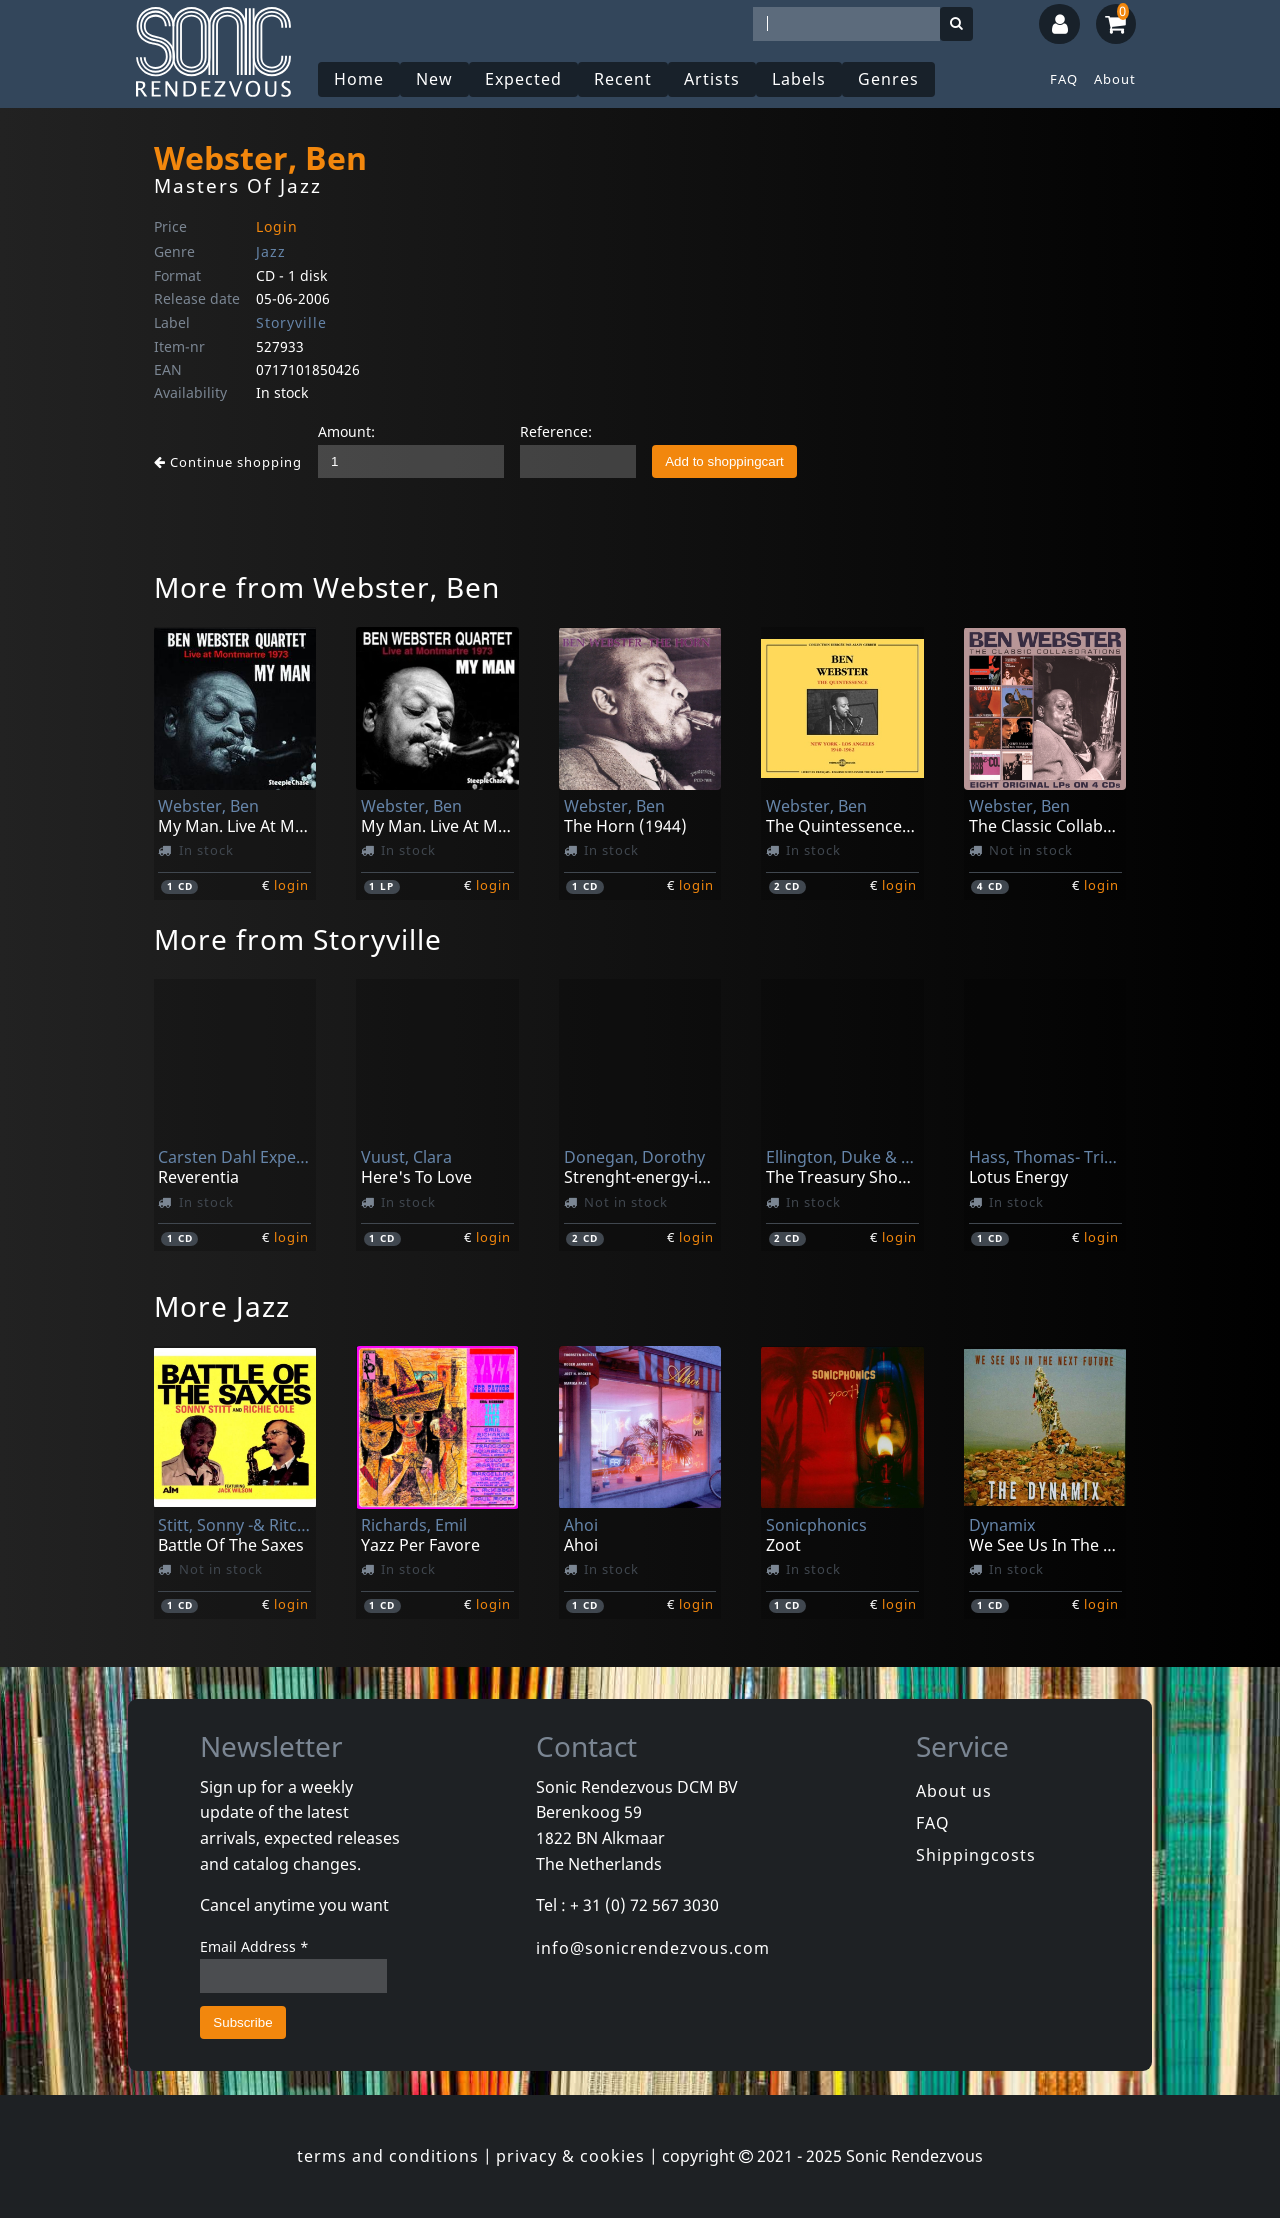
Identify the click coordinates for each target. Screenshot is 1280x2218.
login (291, 885)
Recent (623, 79)
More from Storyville (298, 939)
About (1115, 79)
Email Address (254, 1946)
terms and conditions (388, 2156)
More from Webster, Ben (327, 587)
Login (277, 226)
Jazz (271, 251)
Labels (799, 79)
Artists (712, 79)
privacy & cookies (570, 2156)
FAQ (1064, 79)
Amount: (346, 431)
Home (359, 79)
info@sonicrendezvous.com (653, 1948)
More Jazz (222, 1306)
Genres (888, 79)
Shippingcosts (976, 1855)
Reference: (556, 431)
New (434, 79)
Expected (523, 79)
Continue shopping (228, 462)
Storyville (291, 322)
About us (954, 1791)
